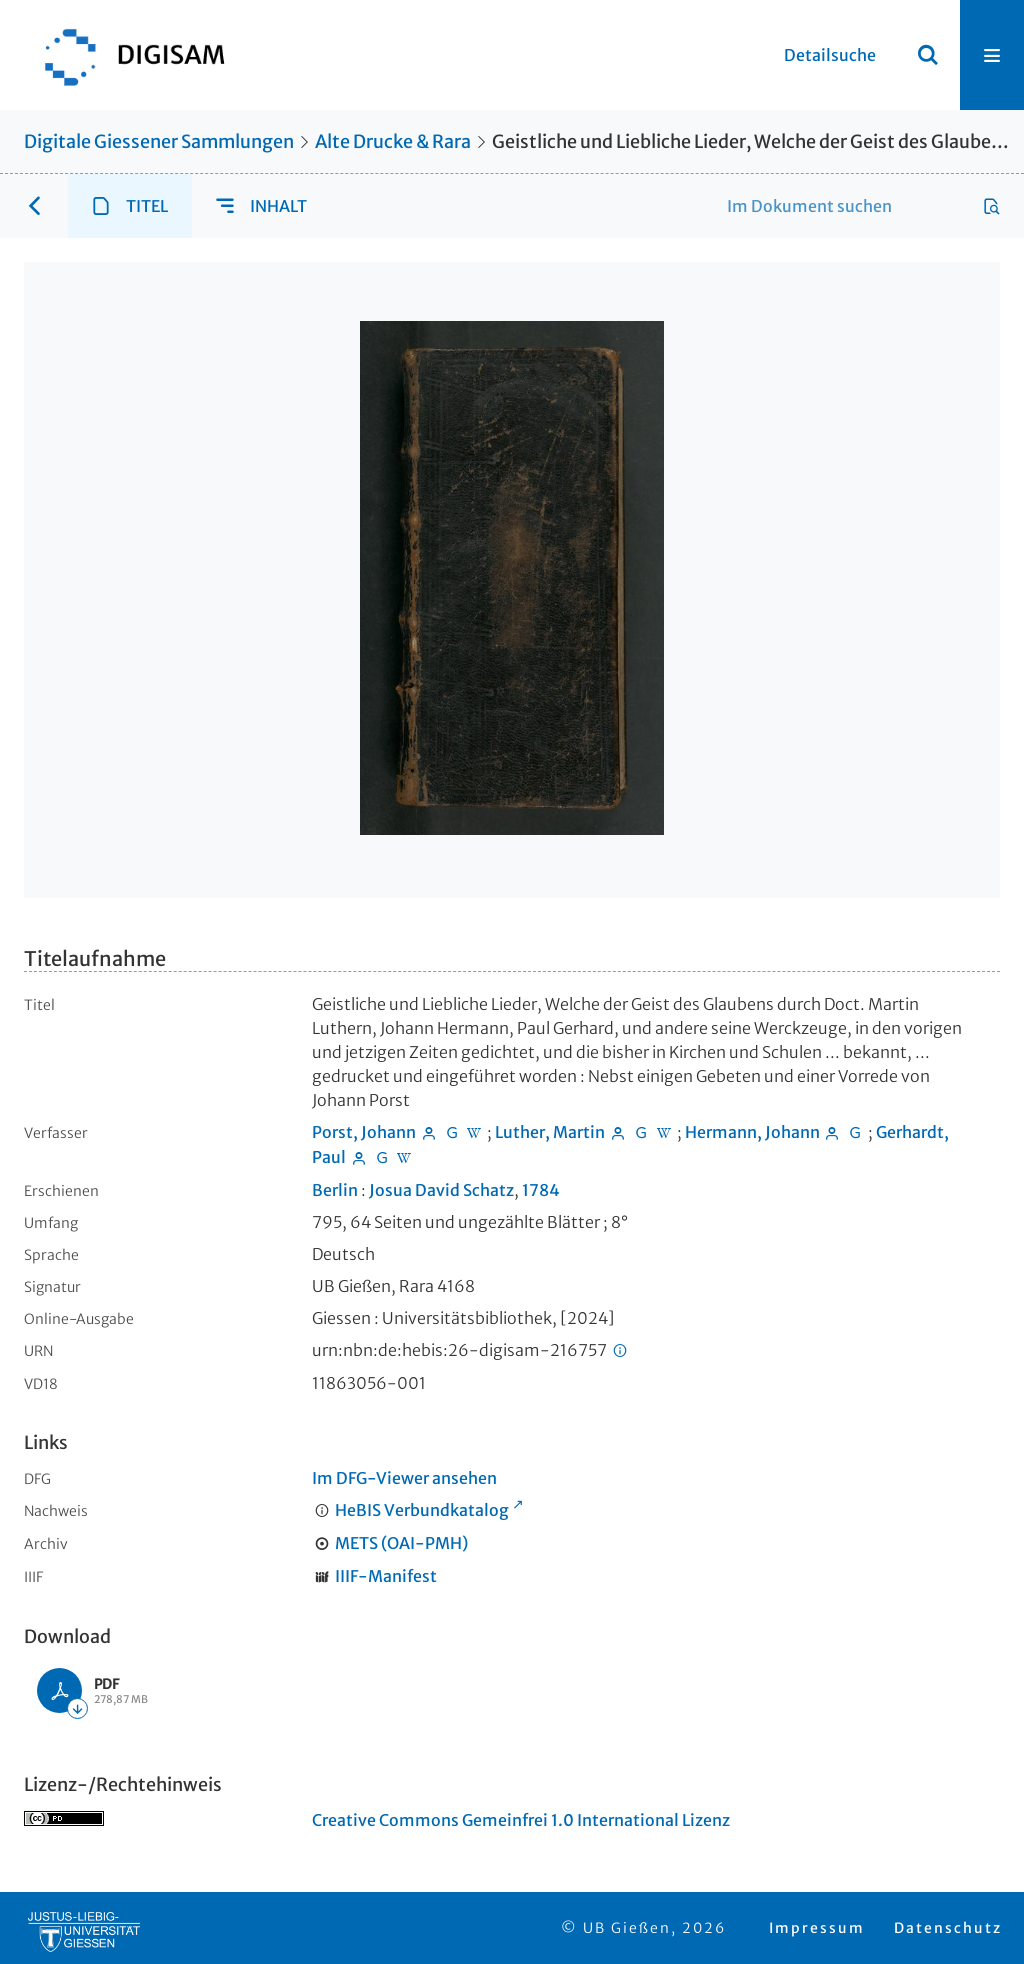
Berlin (335, 1190)
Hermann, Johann (752, 1132)
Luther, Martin (550, 1132)
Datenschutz (948, 1928)
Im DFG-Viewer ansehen (404, 1478)
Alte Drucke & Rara (393, 141)
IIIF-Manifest (386, 1576)
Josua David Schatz (441, 1190)
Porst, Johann (364, 1132)
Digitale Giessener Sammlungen (159, 141)
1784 (541, 1190)
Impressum (817, 1928)
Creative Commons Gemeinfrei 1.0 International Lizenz (521, 1820)
